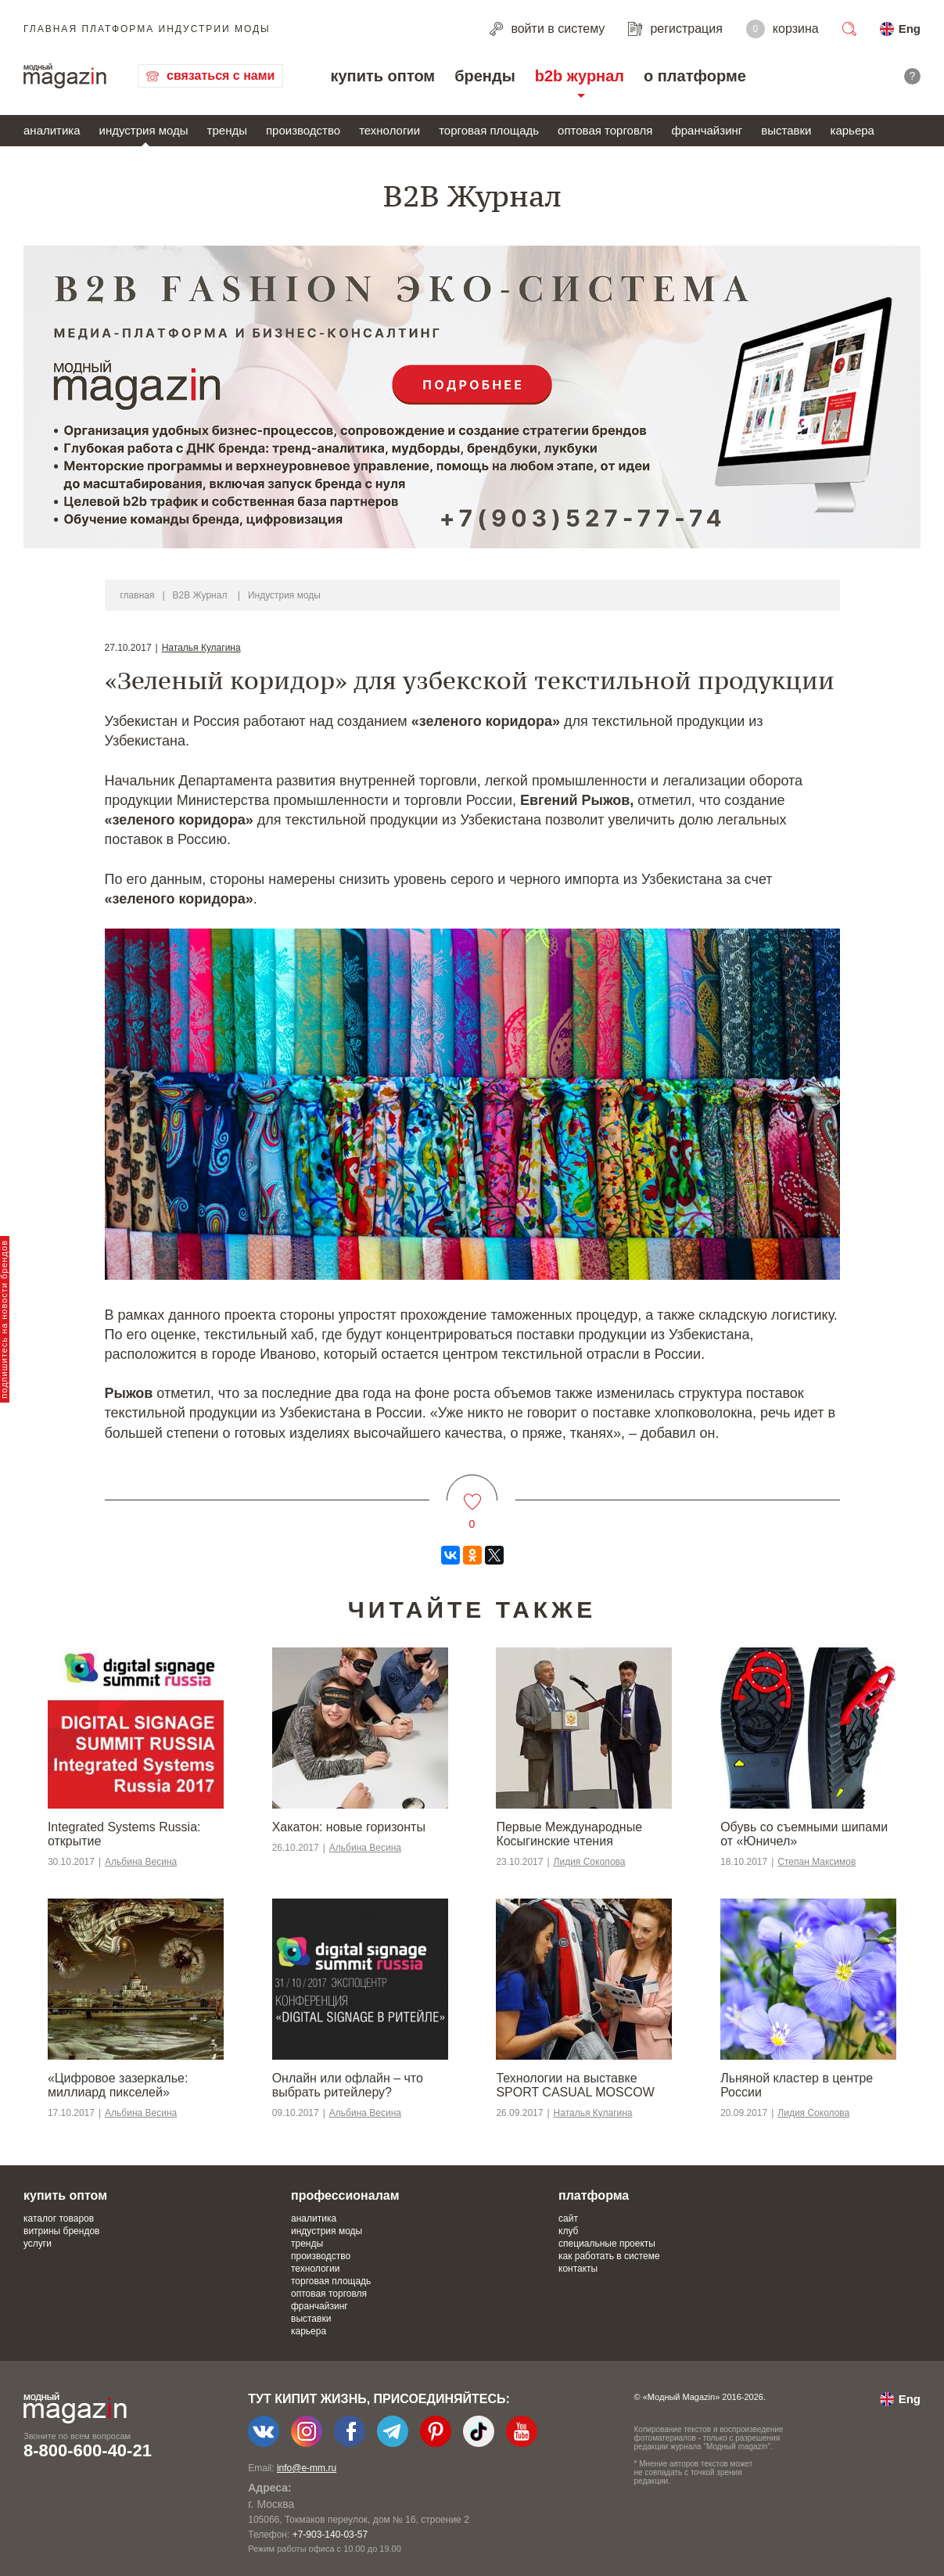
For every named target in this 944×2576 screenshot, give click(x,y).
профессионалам (345, 2195)
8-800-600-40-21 (87, 2450)
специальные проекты (606, 2243)
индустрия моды (143, 130)
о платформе (695, 75)
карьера (852, 130)
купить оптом (382, 75)
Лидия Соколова (590, 1861)
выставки (786, 130)
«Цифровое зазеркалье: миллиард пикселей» (118, 2085)
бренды (484, 75)
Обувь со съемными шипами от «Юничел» (804, 1834)
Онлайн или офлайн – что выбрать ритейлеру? (347, 2085)
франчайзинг (706, 130)
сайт (568, 2218)
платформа (593, 2195)
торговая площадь (489, 130)
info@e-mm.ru (306, 2468)
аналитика (52, 130)
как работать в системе (609, 2256)
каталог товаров (58, 2218)
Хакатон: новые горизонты (348, 1827)
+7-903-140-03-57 (330, 2534)
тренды (227, 130)
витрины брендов (61, 2231)
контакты (578, 2268)
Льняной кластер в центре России (796, 2085)
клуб (568, 2231)
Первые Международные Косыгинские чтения (569, 1834)
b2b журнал (579, 75)
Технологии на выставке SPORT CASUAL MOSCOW (575, 2085)
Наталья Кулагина (201, 647)
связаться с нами (221, 75)
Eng (910, 28)
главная (137, 595)
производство (303, 130)
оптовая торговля (605, 130)
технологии (389, 130)
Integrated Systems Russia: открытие (124, 1834)
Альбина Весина (141, 1861)
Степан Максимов (816, 1861)
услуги (37, 2243)
